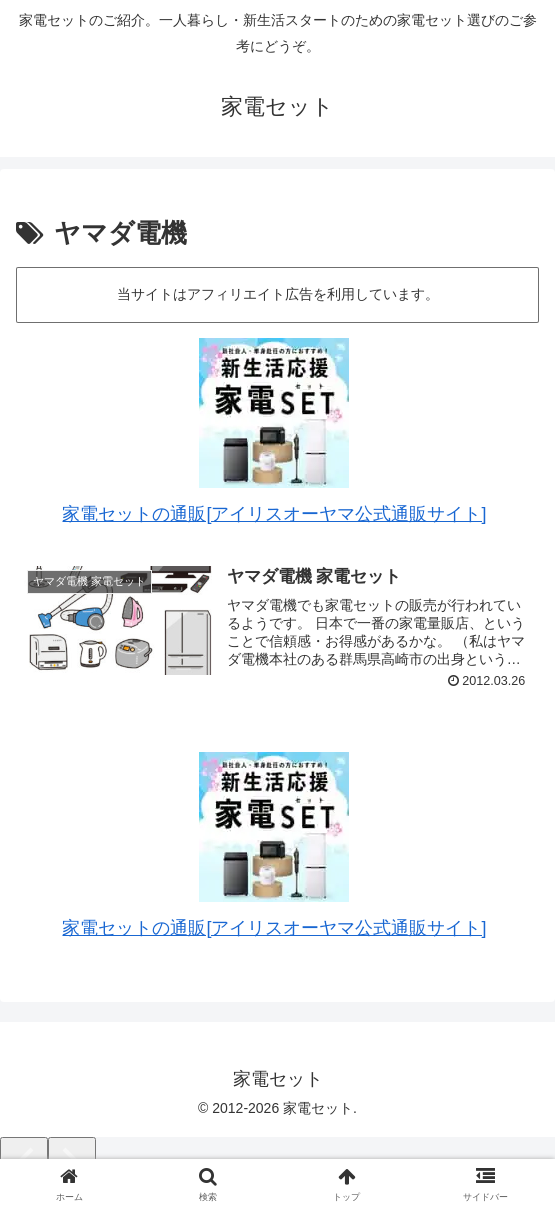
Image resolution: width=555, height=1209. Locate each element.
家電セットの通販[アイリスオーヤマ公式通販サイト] (274, 514)
